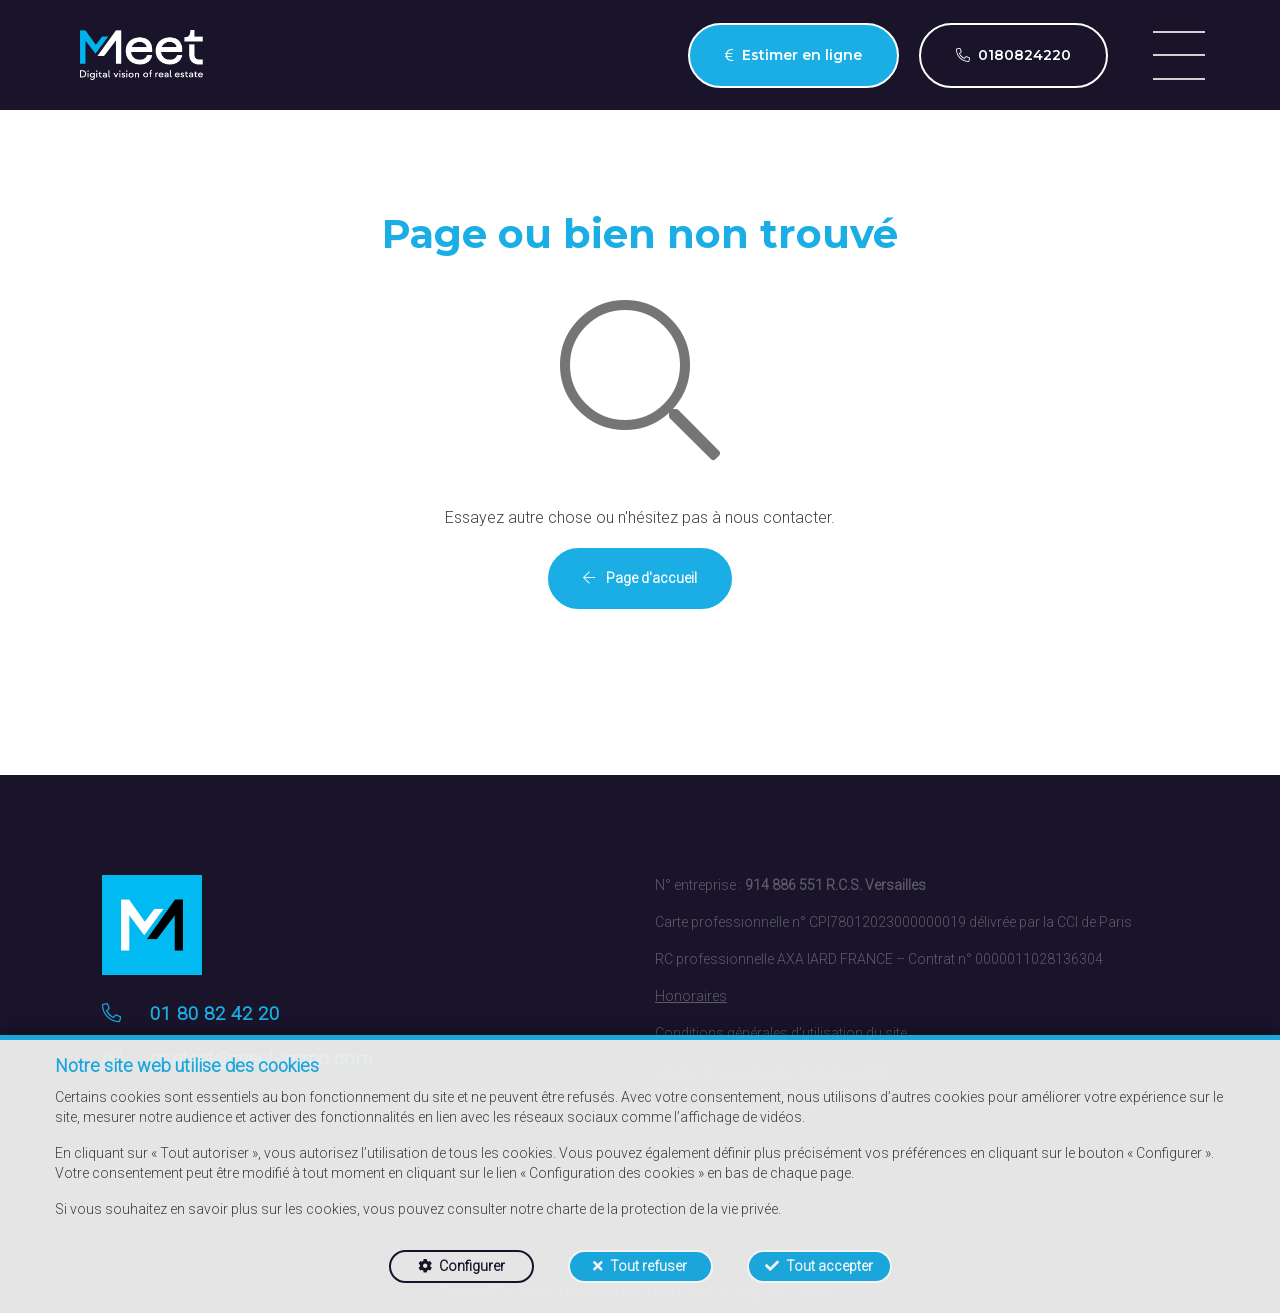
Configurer (472, 1266)
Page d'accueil (640, 578)
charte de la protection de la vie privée (662, 1209)
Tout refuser (648, 1266)
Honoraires (691, 996)
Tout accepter (829, 1266)
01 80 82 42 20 (215, 1013)
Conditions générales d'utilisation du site (781, 1033)
